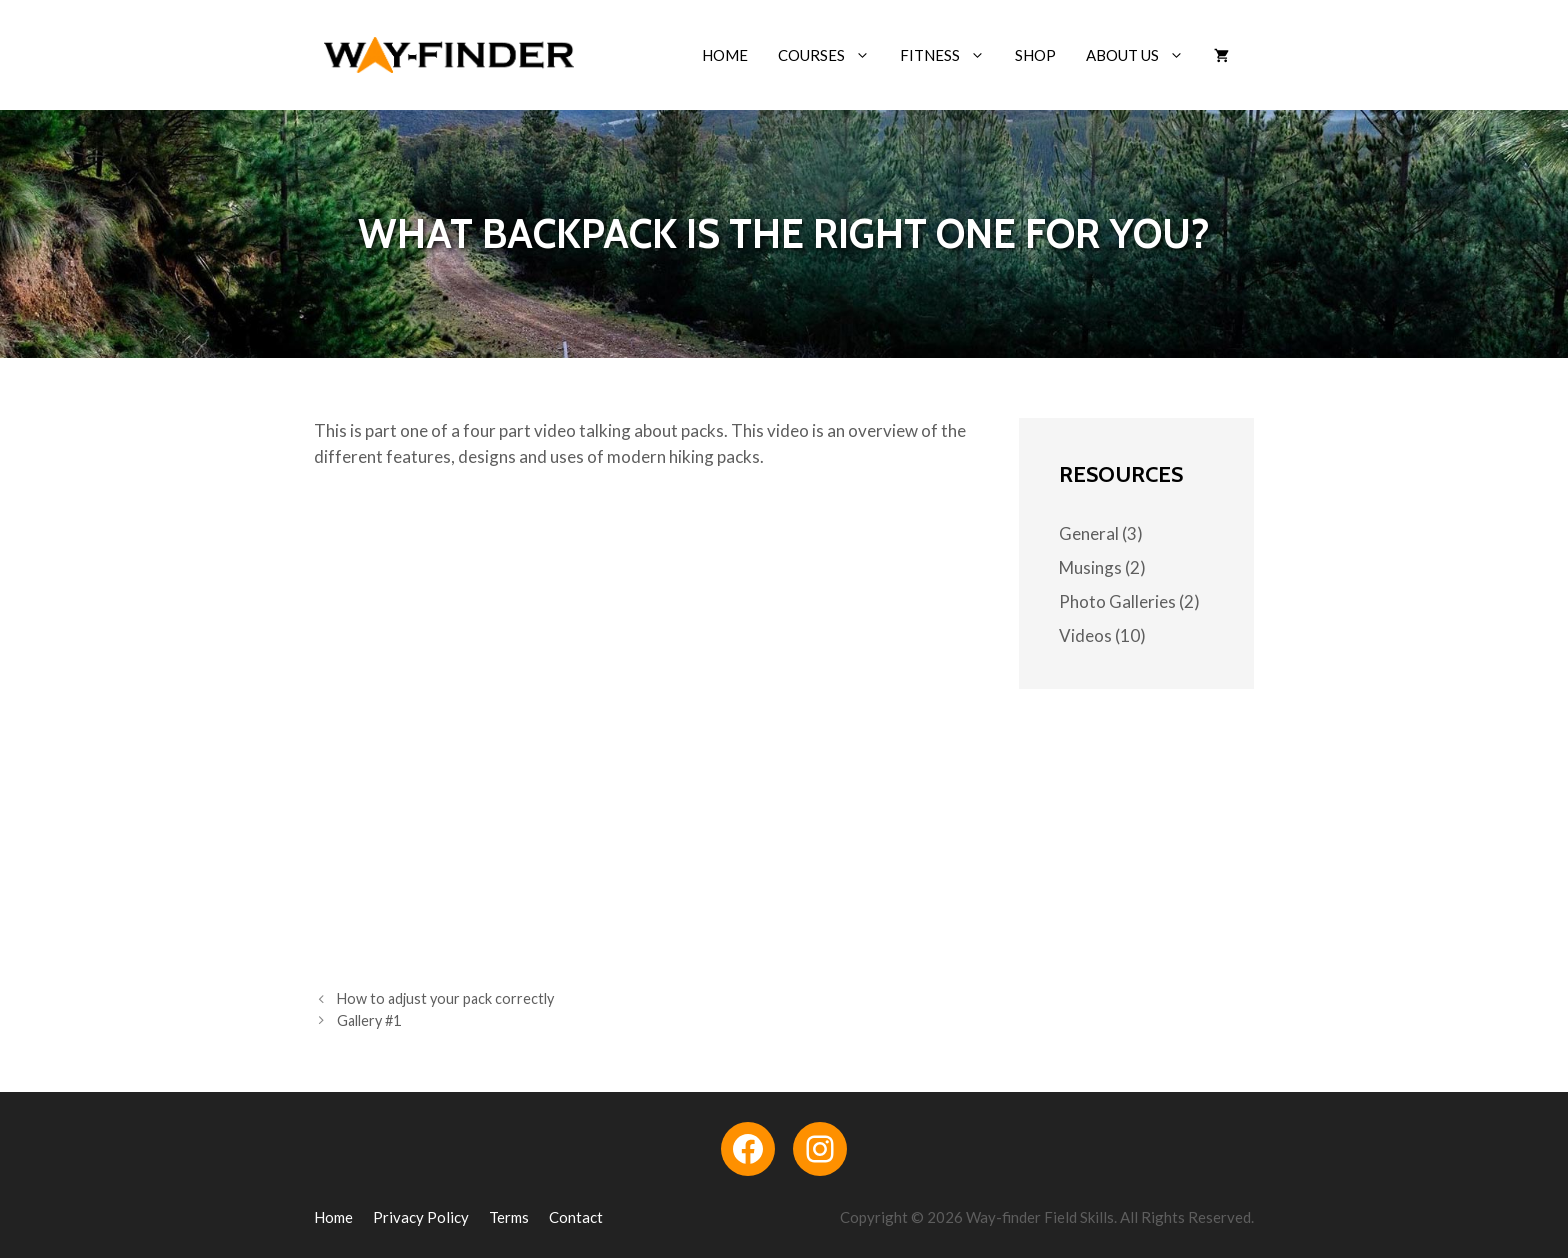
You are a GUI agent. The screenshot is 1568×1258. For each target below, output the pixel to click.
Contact (576, 1217)
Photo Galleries (1117, 601)
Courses (831, 55)
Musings (1090, 567)
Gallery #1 (369, 1020)
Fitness (950, 55)
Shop (1035, 55)
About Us (1142, 55)
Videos (1085, 635)
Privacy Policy (421, 1217)
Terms (509, 1217)
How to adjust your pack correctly (445, 998)
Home (725, 55)
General (1089, 533)
